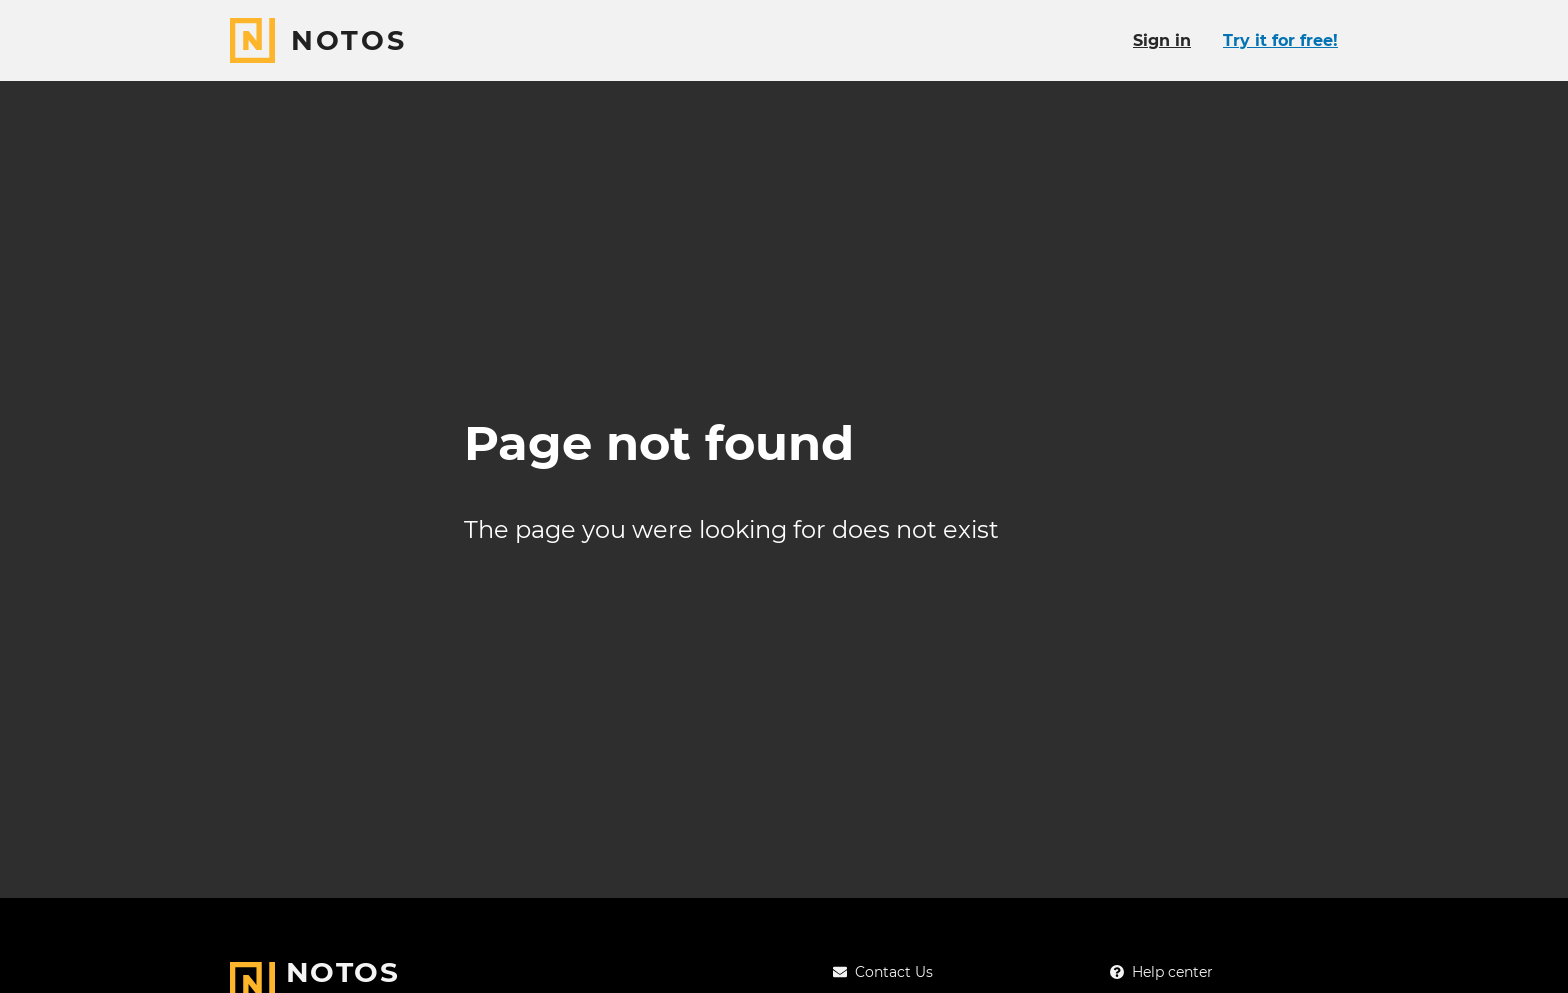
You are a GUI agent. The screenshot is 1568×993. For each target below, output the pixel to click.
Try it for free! (1280, 40)
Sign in (1162, 40)
